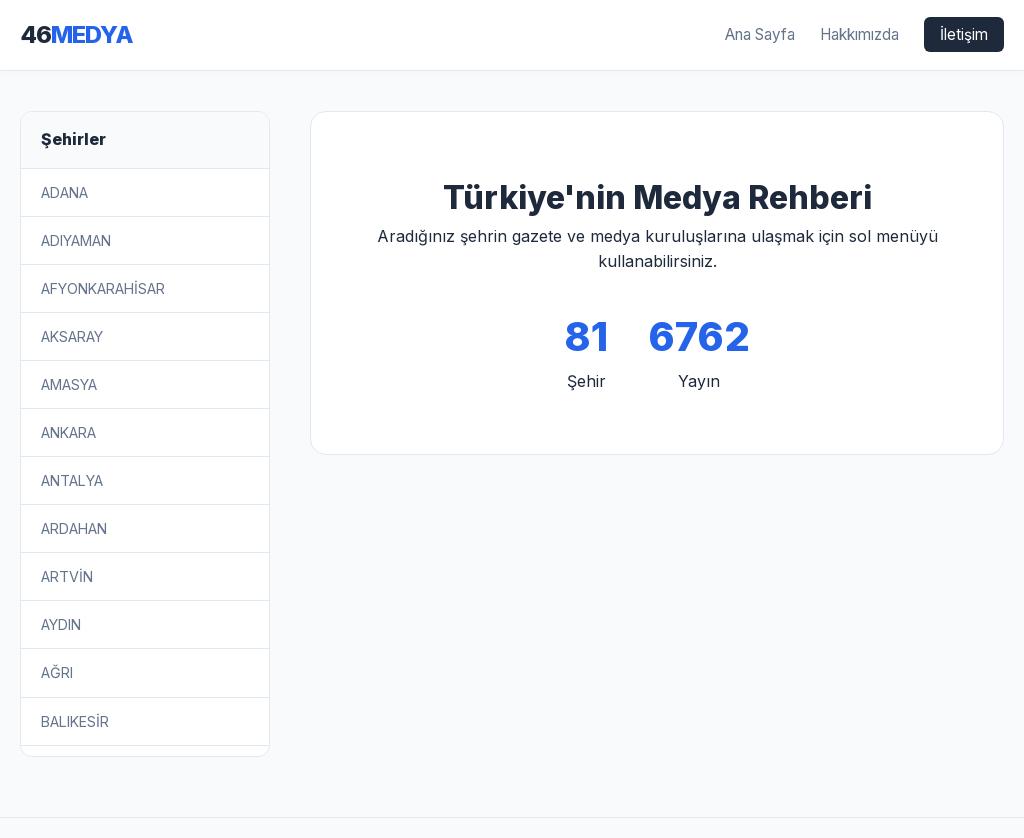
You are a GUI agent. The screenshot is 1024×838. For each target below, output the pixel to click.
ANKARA (68, 432)
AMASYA (69, 384)
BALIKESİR (75, 721)
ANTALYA (72, 480)
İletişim (964, 34)
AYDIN (61, 624)
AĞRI (57, 672)
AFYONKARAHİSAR (103, 288)
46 (76, 34)
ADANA (64, 192)
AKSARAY (72, 336)
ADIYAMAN (76, 240)
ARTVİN (67, 576)
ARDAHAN (74, 528)
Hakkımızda (859, 34)
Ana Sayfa (760, 34)
